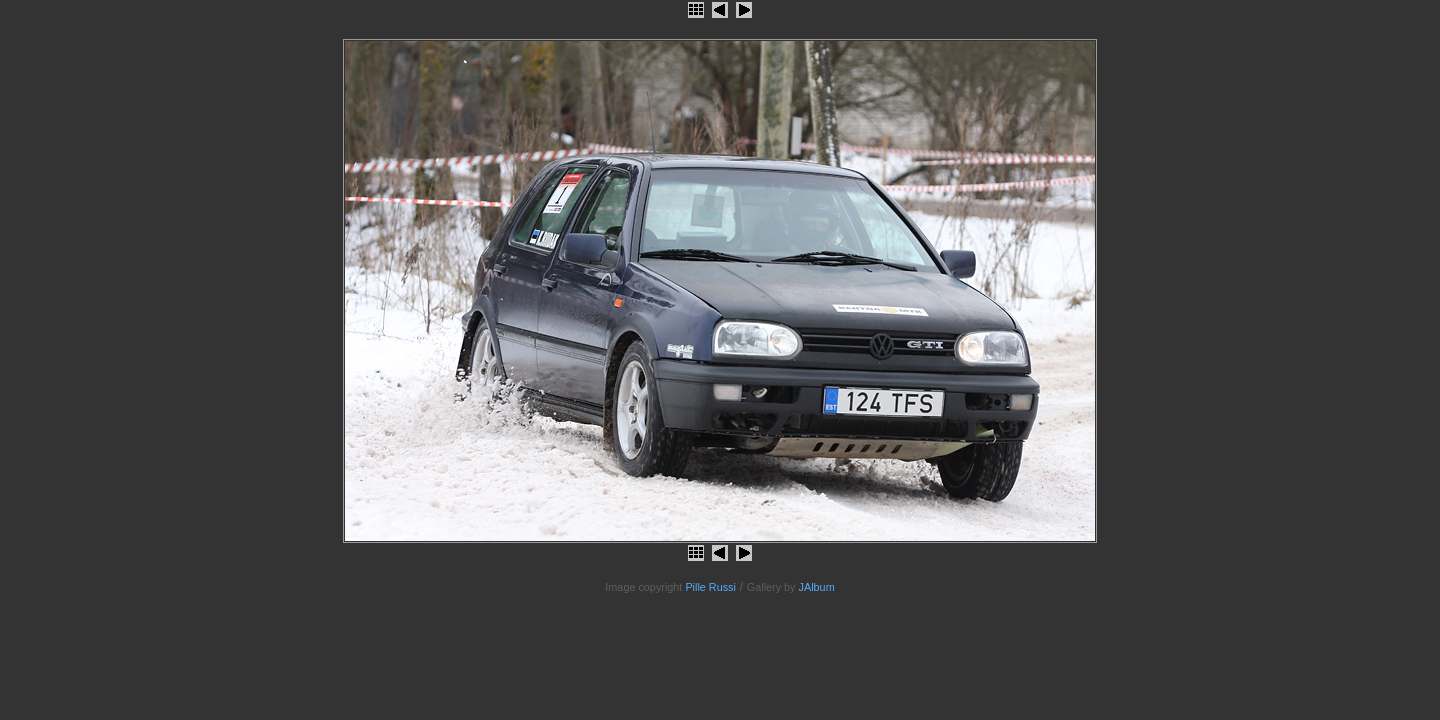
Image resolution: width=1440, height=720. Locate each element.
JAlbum (817, 587)
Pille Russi (710, 587)
